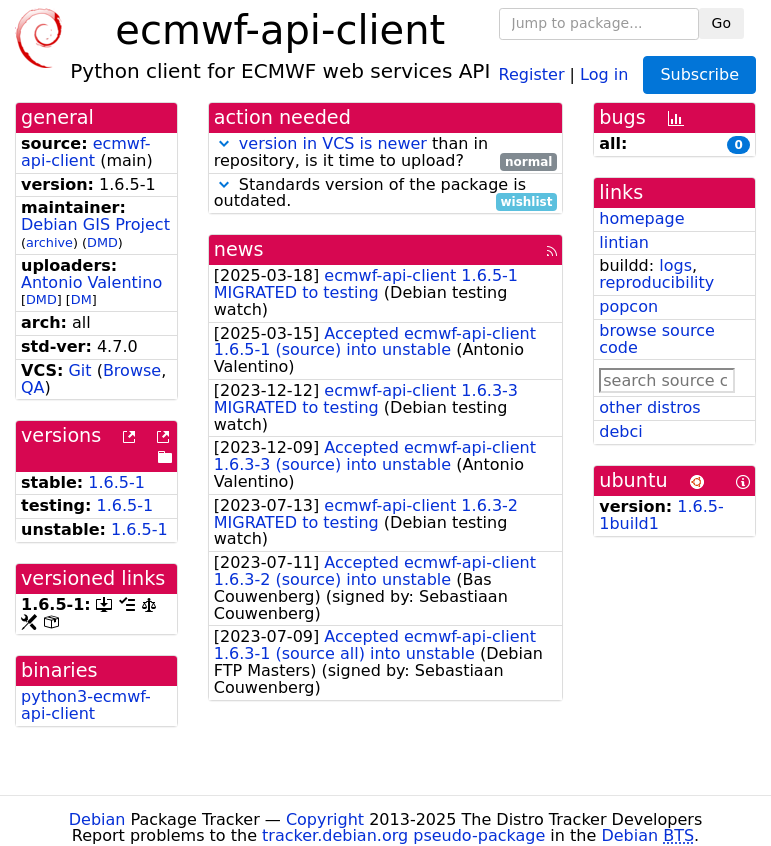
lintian (624, 242)
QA (33, 387)
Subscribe (699, 74)
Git (79, 370)
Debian (97, 819)
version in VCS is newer (333, 143)
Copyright (325, 819)
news (239, 249)
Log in (604, 73)
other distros (649, 407)
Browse (132, 370)
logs (675, 265)
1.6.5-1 (116, 482)
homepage (641, 218)
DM (81, 299)
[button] (224, 143)
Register (532, 73)
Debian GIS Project (95, 224)
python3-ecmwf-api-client (86, 705)
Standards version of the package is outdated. (386, 194)
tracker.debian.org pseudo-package (403, 835)
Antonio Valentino (91, 282)
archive (49, 242)
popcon (628, 306)
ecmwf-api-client (85, 152)
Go (721, 23)
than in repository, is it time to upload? (386, 153)
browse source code (657, 339)
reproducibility (656, 282)
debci (620, 431)
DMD (102, 242)
